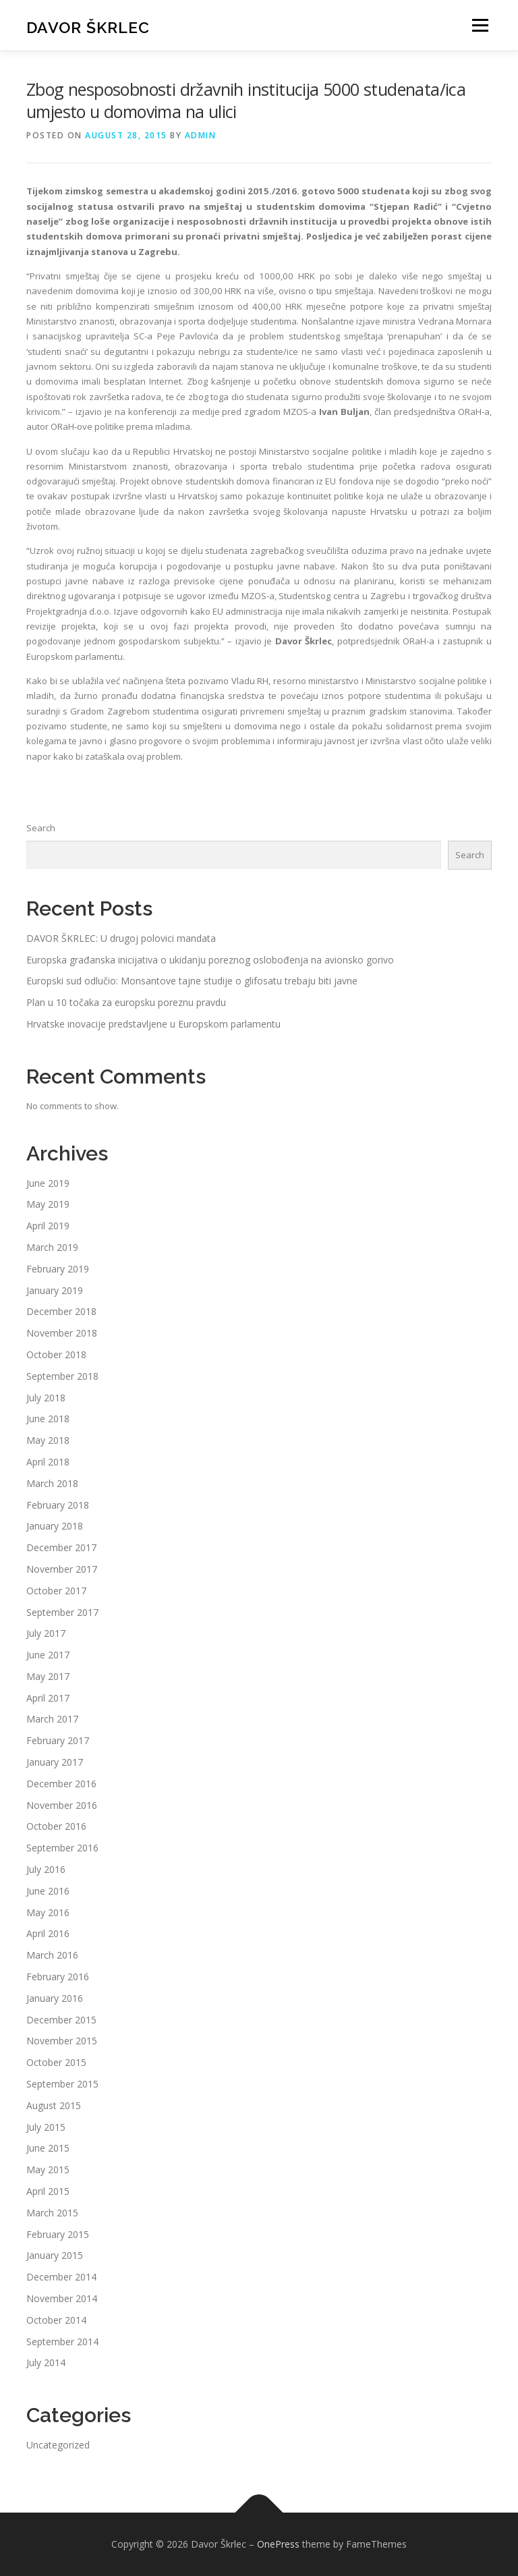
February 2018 (57, 1505)
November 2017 (61, 1569)
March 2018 (52, 1483)
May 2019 (47, 1204)
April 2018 (47, 1461)
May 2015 (47, 2169)
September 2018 (62, 1376)
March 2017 (52, 1718)
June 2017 (47, 1654)
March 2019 (52, 1247)
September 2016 (62, 1847)
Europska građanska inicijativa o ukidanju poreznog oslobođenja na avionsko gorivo (210, 959)
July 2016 (45, 1869)
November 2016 (61, 1805)
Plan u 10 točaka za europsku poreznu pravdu (126, 1002)
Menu (480, 25)
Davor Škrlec (88, 27)
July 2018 (45, 1397)
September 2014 (62, 2341)
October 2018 (56, 1354)
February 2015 (57, 2234)
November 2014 (61, 2298)
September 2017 (62, 1612)
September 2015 (62, 2083)
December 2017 (61, 1547)
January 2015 (54, 2255)
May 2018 (47, 1440)
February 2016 (57, 1976)
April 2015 (47, 2191)
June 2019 (47, 1183)
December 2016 (61, 1783)
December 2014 (61, 2276)
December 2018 (61, 1311)
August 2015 (53, 2105)
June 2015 (47, 2147)
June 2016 (47, 1890)
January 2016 (54, 1998)
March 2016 (52, 1955)
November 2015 (61, 2040)
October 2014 (56, 2320)
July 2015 (45, 2127)
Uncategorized (58, 2444)
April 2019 (47, 1225)
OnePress (278, 2544)
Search (40, 828)
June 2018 (47, 1418)
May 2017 (47, 1676)
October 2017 (56, 1590)
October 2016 (56, 1826)
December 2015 (61, 2019)
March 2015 (52, 2212)
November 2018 (61, 1332)
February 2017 (57, 1740)
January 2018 (54, 1525)
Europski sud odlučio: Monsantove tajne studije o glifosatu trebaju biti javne (191, 980)
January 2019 (54, 1290)
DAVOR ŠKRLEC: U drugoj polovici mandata (121, 938)
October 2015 (56, 2062)
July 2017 (45, 1633)
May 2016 (47, 1912)
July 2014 (45, 2362)
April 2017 (47, 1697)
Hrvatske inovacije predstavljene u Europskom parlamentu (153, 1023)
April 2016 (47, 1933)
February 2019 (57, 1268)
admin (201, 135)
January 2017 (54, 1762)
